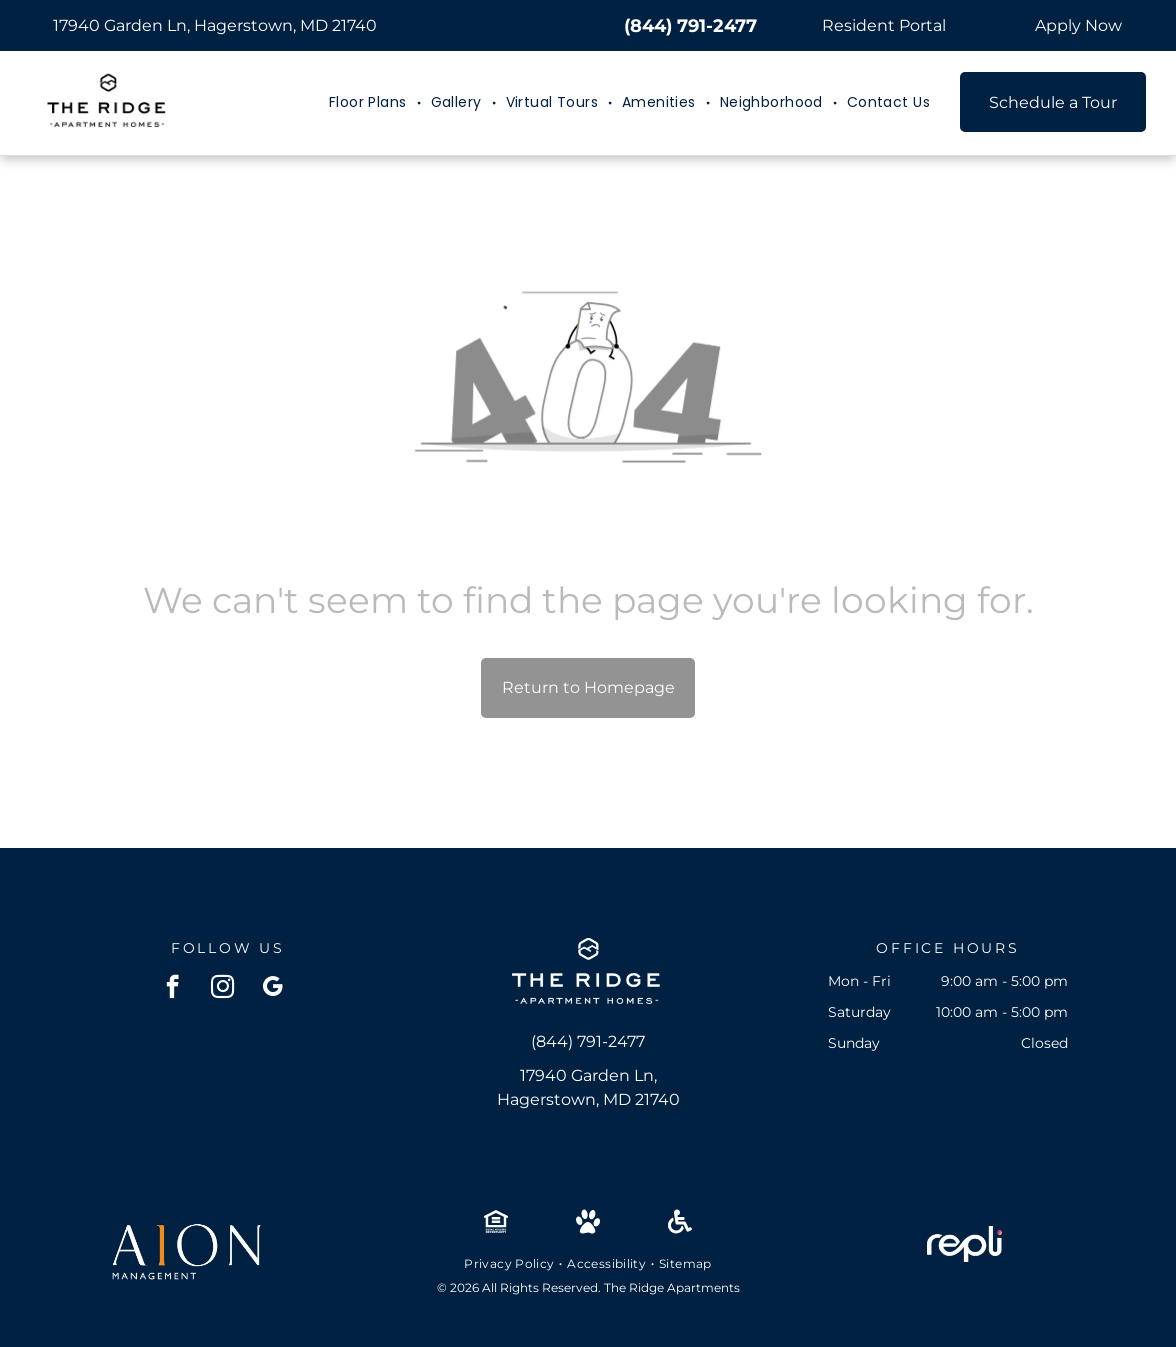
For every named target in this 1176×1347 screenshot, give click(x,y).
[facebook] (172, 989)
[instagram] (222, 989)
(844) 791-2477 (690, 26)
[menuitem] (370, 102)
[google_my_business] (272, 989)
